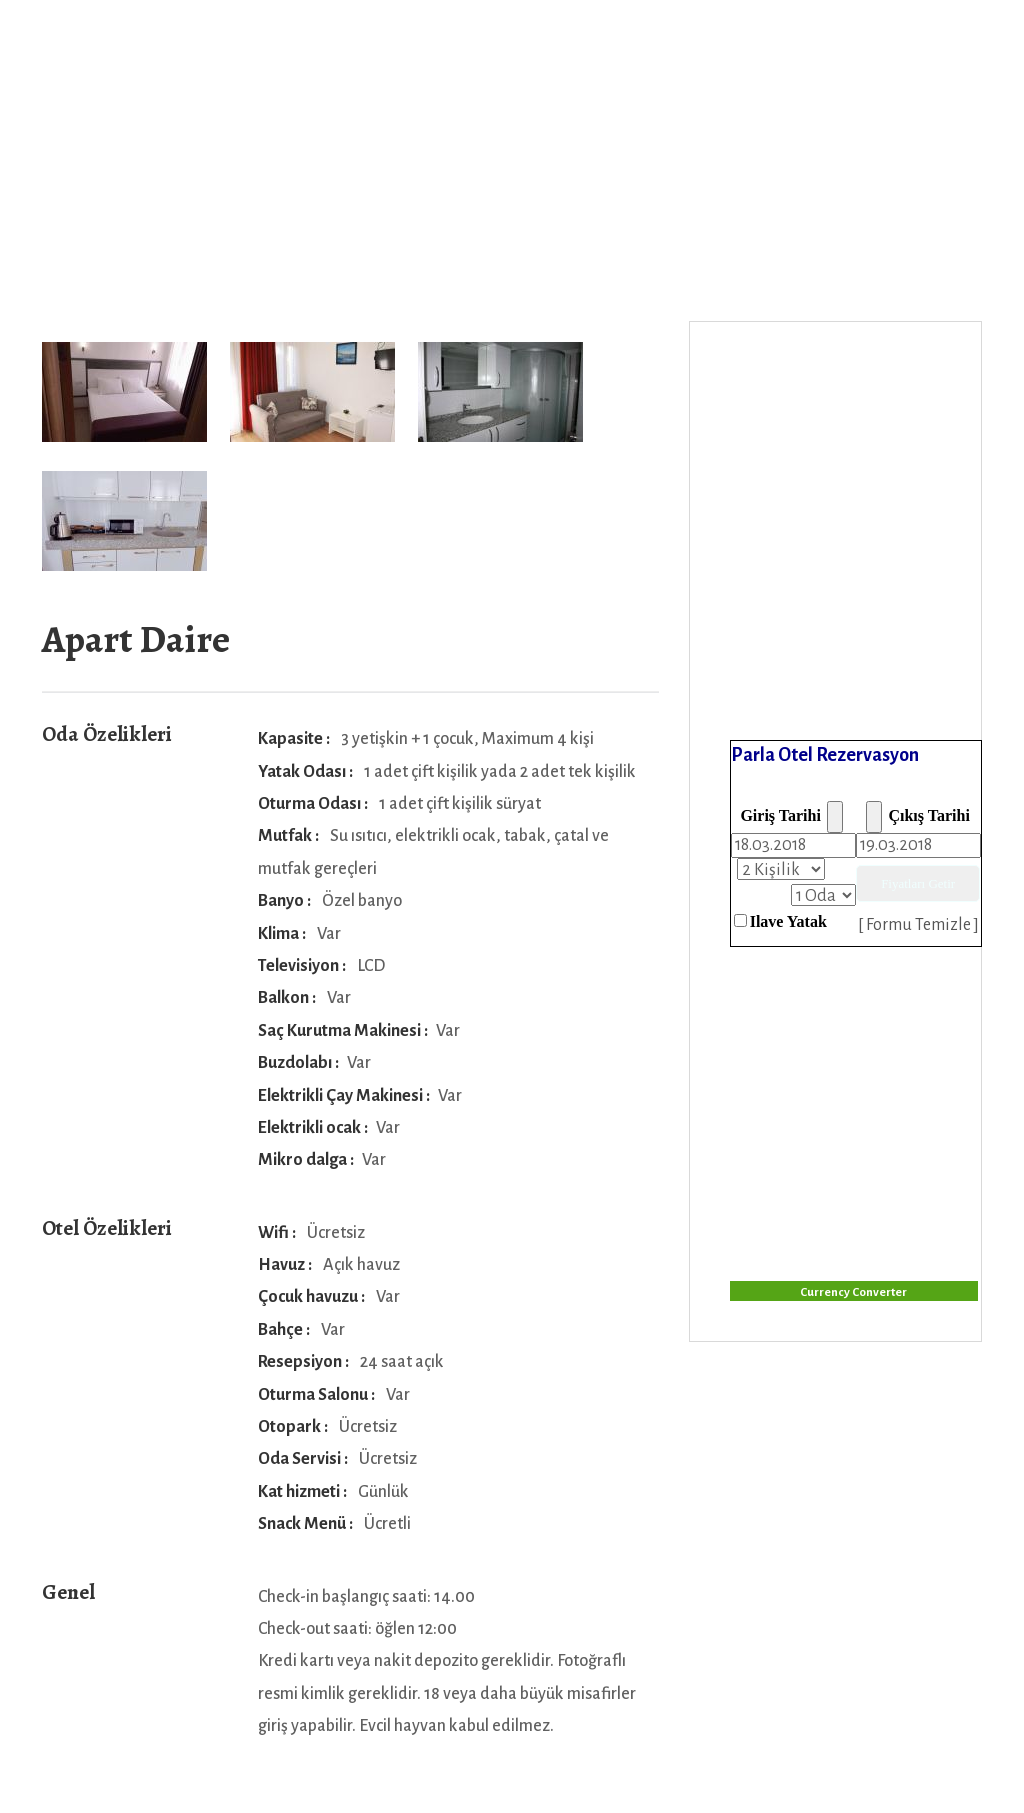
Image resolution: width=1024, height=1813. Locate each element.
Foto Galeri (473, 51)
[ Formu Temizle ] (918, 925)
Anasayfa (255, 51)
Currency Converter (853, 1292)
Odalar (350, 51)
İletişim (583, 51)
